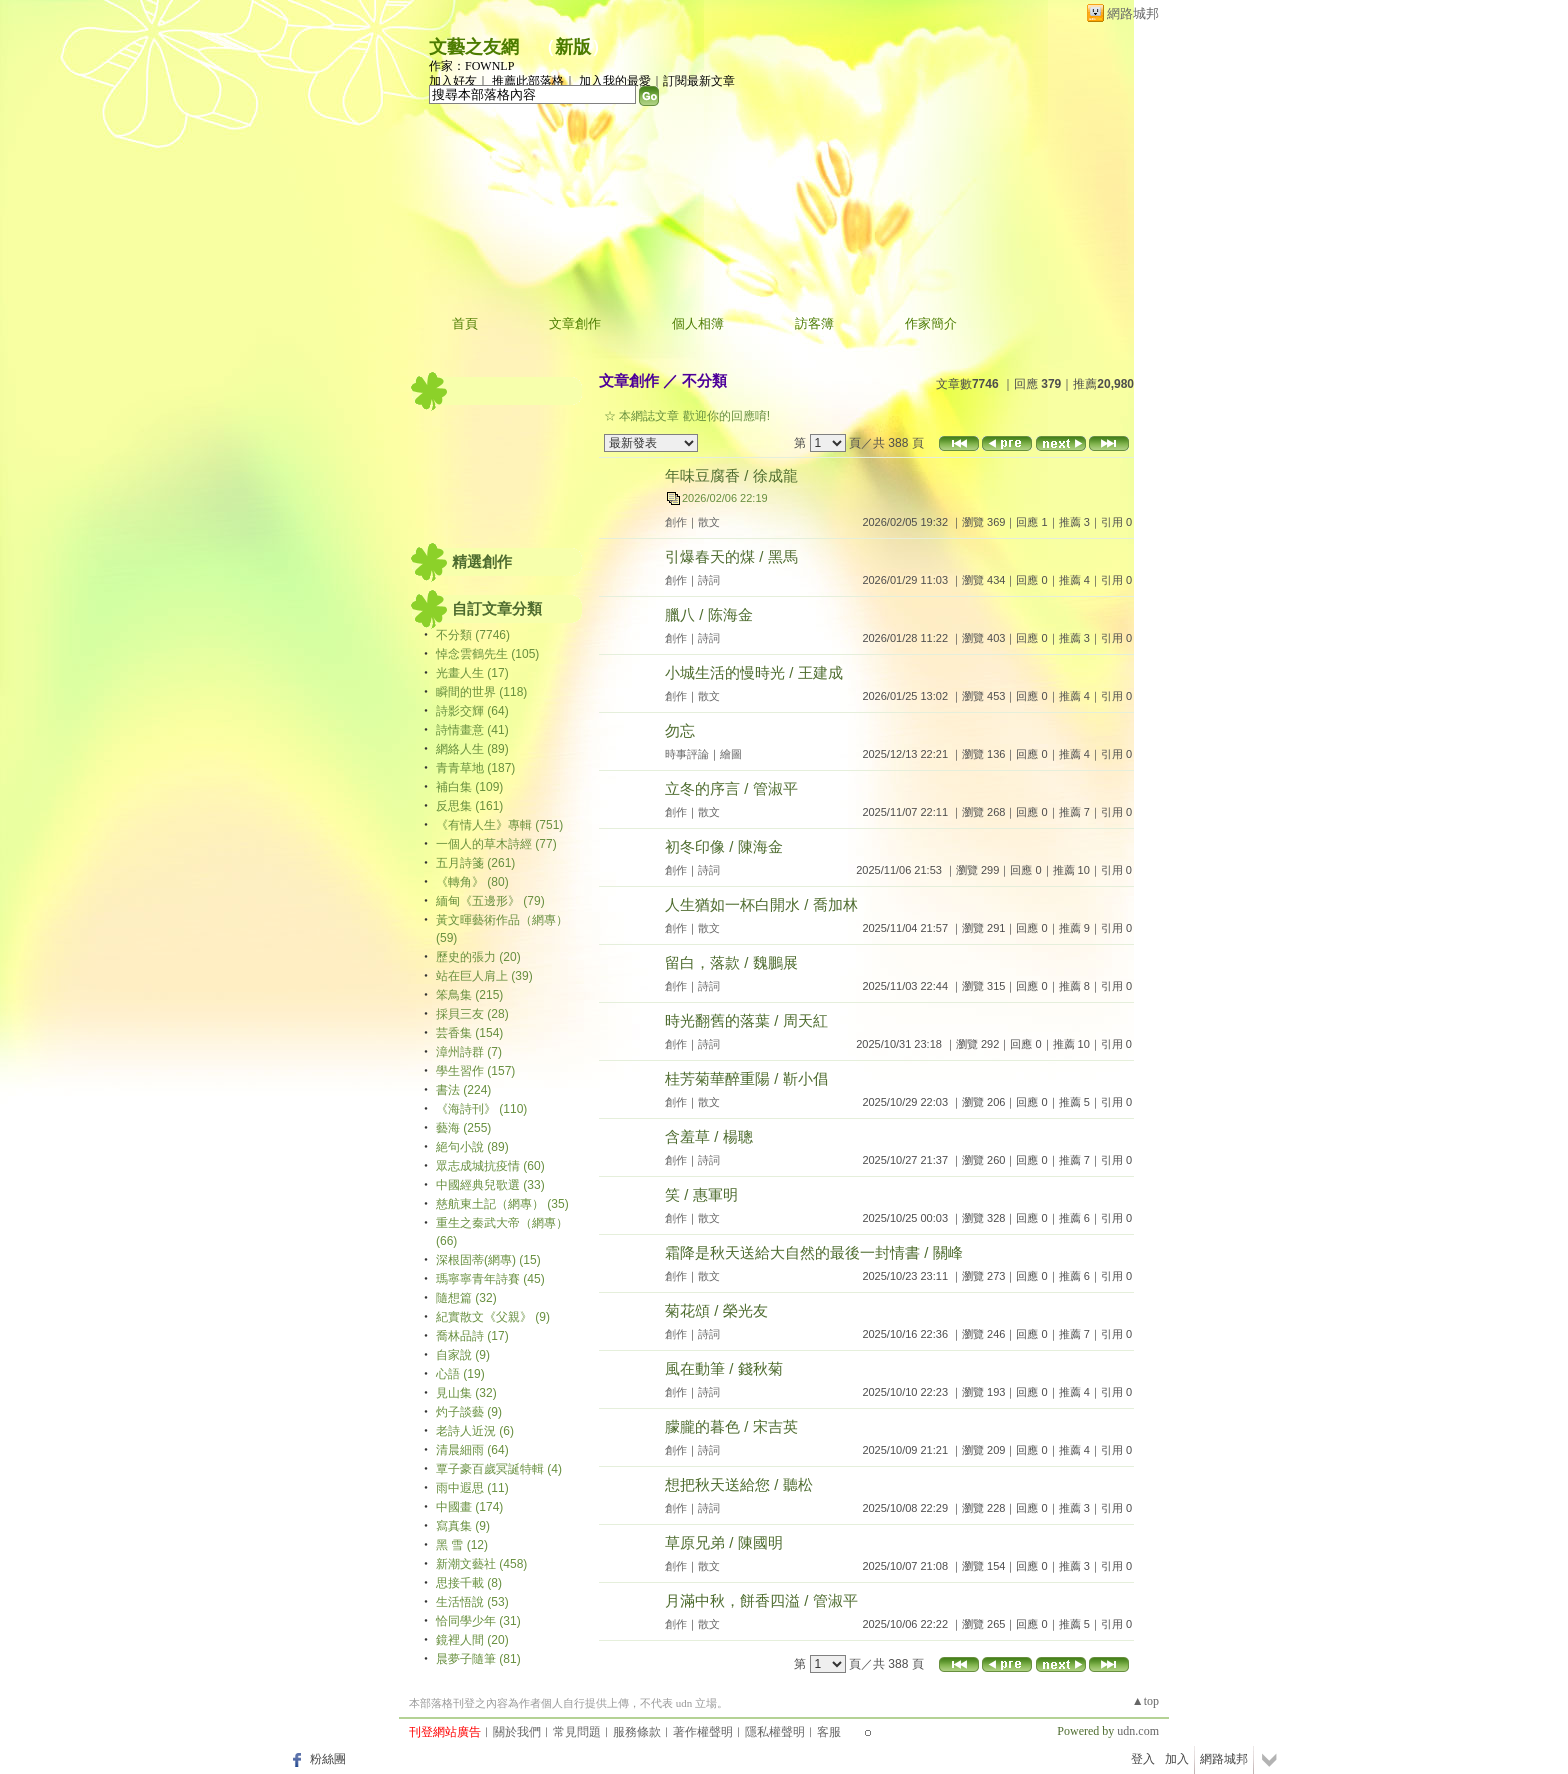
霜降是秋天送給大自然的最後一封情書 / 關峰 (814, 1252)
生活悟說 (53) (472, 1602)
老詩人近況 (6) (475, 1431)
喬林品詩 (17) (472, 1336)
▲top (1145, 1701)
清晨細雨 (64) (472, 1450)
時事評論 (687, 754)
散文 (709, 522)
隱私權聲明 (775, 1732)
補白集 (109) (469, 787)
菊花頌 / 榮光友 (716, 1310)
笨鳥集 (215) (469, 995)
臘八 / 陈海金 (709, 614)
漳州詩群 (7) (469, 1052)
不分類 (704, 380)
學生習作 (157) (475, 1071)
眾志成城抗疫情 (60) (490, 1166)
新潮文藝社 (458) (481, 1564)
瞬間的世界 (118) (481, 692)
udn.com (1138, 1731)
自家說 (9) (463, 1355)
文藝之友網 (474, 47)
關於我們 (517, 1732)
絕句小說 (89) (472, 1147)
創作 (676, 522)
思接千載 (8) (469, 1583)
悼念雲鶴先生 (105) (487, 654)
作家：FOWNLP (471, 66)
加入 (1177, 1759)
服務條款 (637, 1732)
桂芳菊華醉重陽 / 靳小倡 (746, 1078)
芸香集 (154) (469, 1033)
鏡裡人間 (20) (472, 1640)
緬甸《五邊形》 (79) (490, 901)
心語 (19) (460, 1374)
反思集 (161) (469, 806)
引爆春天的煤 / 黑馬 (731, 556)
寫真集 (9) (463, 1526)
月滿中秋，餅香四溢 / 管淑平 (761, 1600)
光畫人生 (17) (472, 673)
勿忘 (680, 730)
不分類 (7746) (473, 635)
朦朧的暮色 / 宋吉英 (731, 1426)
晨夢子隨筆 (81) (478, 1659)
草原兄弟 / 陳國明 (724, 1542)
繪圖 (731, 754)
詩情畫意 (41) (472, 730)
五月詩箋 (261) (475, 863)
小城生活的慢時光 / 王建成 (754, 672)
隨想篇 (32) (466, 1298)
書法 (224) (463, 1090)
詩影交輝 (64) (472, 711)
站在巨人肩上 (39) (484, 976)
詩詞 (709, 580)
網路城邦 (1133, 13)
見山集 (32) (466, 1393)
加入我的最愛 (615, 81)
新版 (573, 47)
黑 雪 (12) (462, 1545)
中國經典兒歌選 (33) (490, 1185)
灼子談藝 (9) (469, 1412)
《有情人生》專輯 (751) (499, 825)
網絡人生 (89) (472, 749)
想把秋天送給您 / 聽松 (739, 1484)
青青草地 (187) (475, 768)
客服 (829, 1732)
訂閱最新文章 (699, 81)
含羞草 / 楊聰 (709, 1136)
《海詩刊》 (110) (481, 1109)
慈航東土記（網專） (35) (502, 1204)
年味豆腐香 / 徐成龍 (731, 475)
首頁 (465, 323)
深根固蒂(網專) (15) (488, 1260)
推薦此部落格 (528, 81)
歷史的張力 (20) (478, 957)
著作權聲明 (703, 1732)
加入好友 (453, 81)
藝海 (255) (463, 1128)
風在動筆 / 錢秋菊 (724, 1368)
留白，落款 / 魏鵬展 (731, 962)
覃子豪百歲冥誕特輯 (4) (499, 1469)
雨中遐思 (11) (472, 1488)
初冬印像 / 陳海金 (724, 846)
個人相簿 (698, 323)
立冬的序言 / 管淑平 (731, 788)
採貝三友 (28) (472, 1014)
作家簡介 (931, 323)
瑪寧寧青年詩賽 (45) (490, 1279)
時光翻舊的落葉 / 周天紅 (746, 1020)
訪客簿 (814, 323)
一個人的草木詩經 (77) (496, 844)
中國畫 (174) (469, 1507)
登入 (1143, 1759)
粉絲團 (328, 1759)
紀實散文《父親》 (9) (493, 1317)
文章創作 (575, 323)
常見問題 (577, 1732)
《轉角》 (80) (472, 882)
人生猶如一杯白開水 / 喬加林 (761, 904)
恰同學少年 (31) (478, 1621)
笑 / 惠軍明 (701, 1194)
